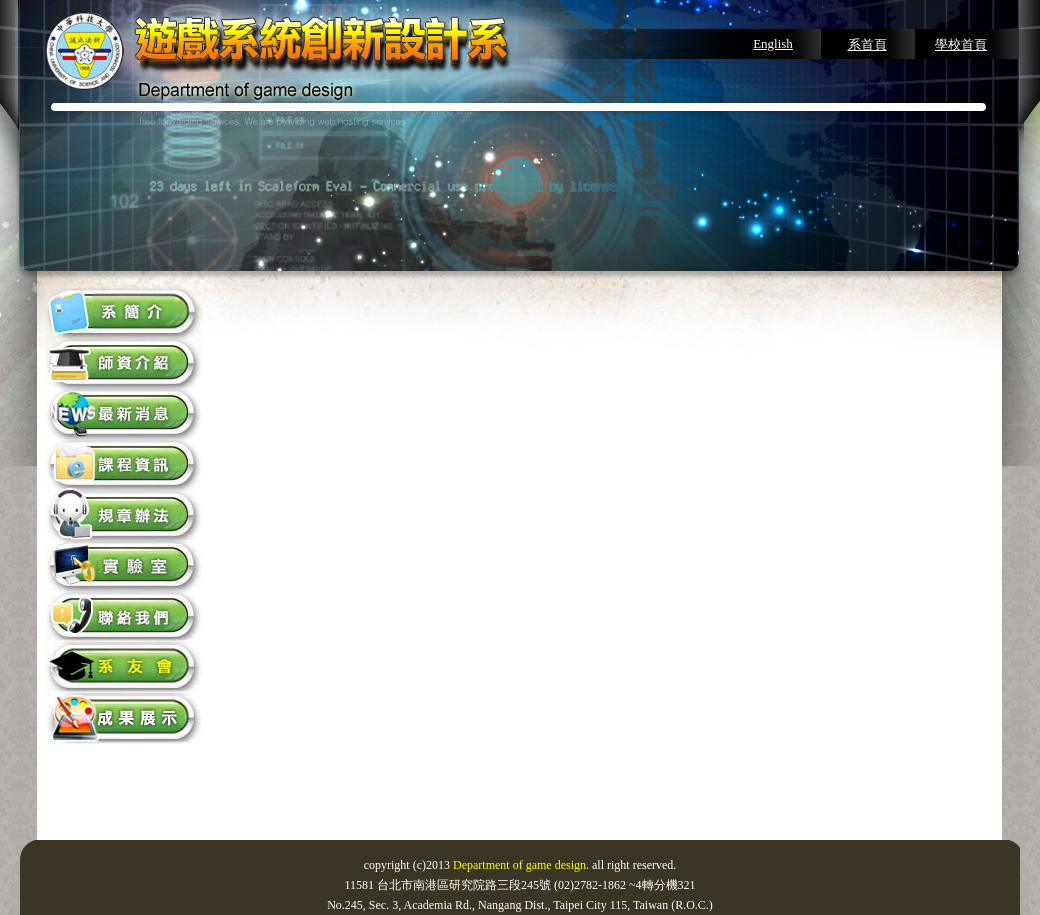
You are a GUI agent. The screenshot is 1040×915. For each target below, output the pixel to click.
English (773, 43)
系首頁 (867, 44)
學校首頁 (961, 44)
